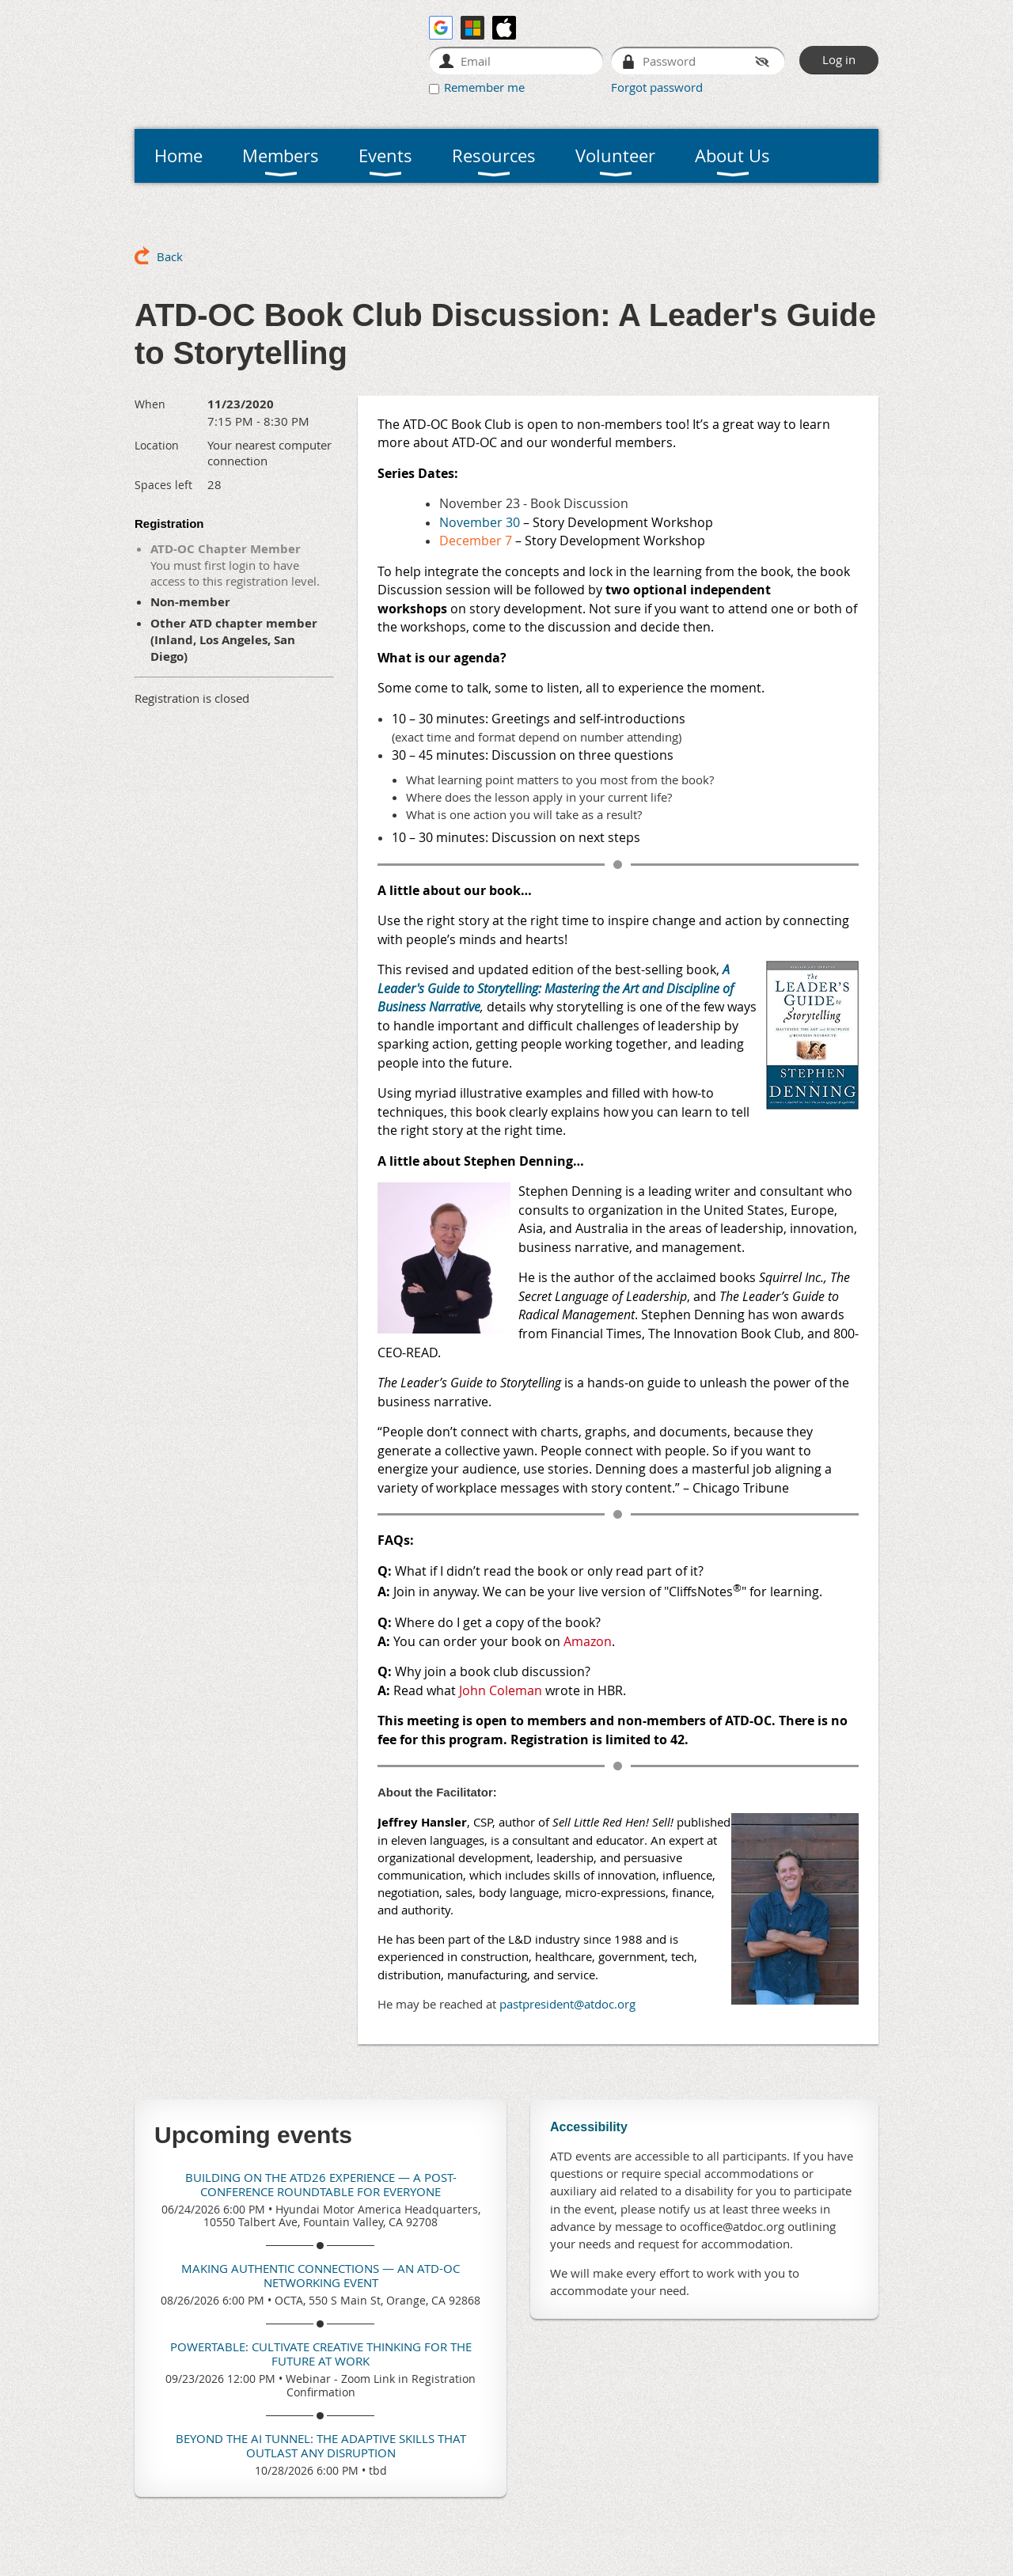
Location (157, 445)
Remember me (484, 87)
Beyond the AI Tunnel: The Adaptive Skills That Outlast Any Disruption (321, 2445)
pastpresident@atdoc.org (567, 2004)
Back (170, 256)
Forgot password (657, 87)
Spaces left (163, 484)
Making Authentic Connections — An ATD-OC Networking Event (320, 2275)
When (150, 404)
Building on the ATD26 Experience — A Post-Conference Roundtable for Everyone (321, 2184)
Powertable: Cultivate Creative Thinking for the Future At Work (321, 2354)
